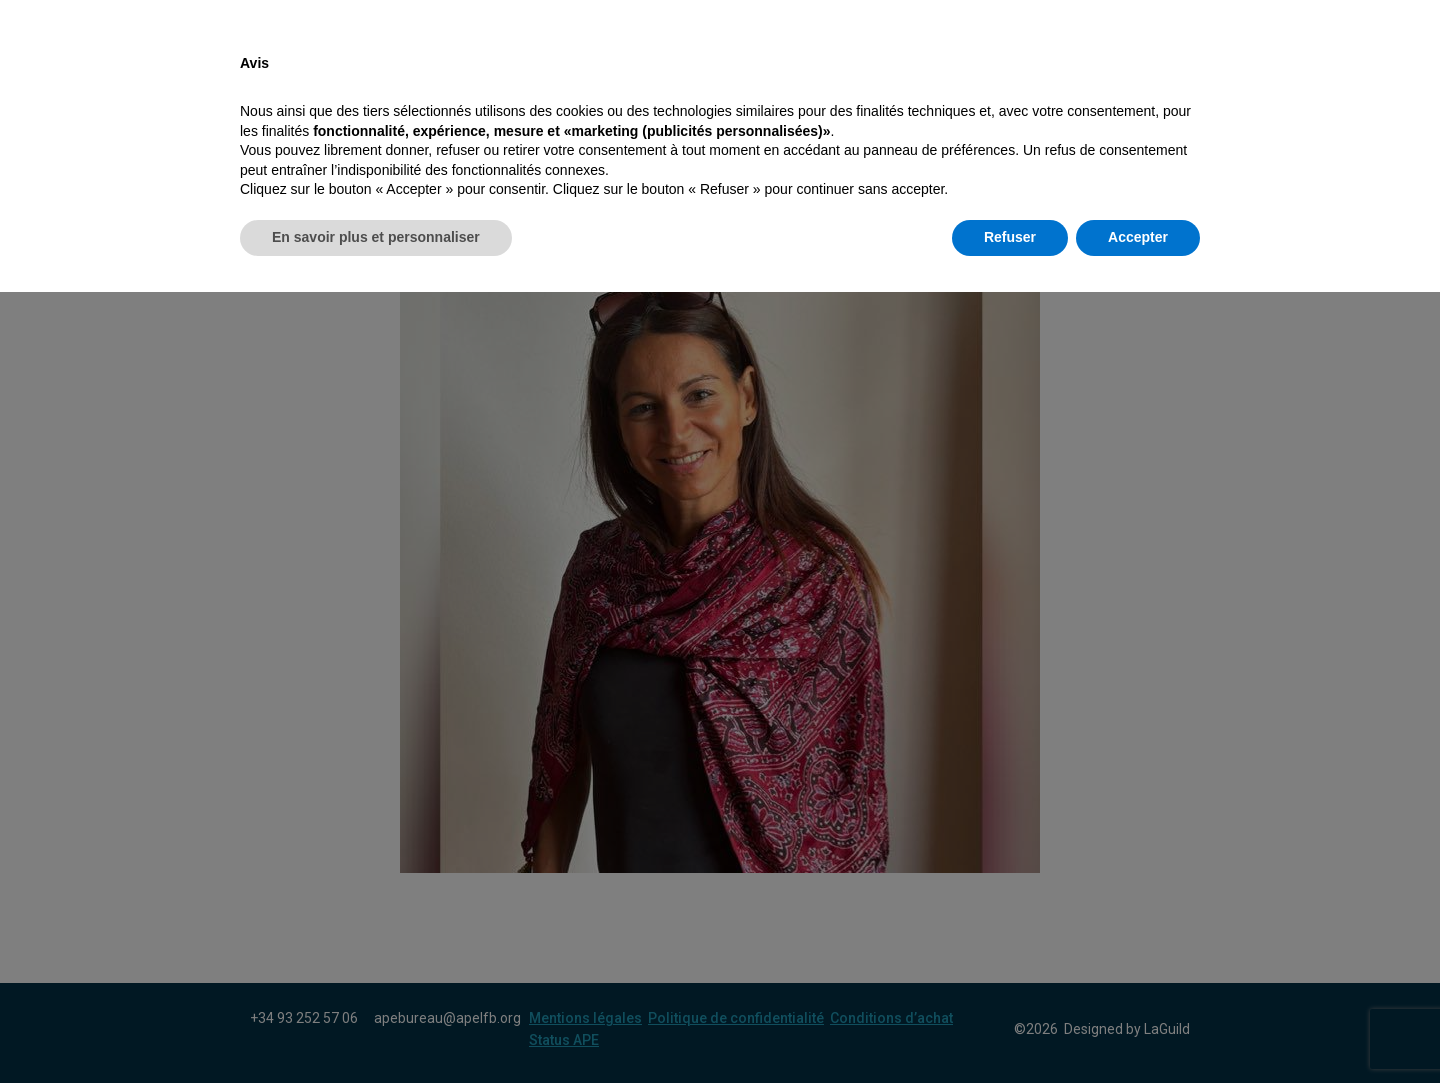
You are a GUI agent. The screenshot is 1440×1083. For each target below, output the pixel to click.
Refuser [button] (1010, 1028)
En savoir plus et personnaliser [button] (376, 1028)
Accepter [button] (1138, 1028)
